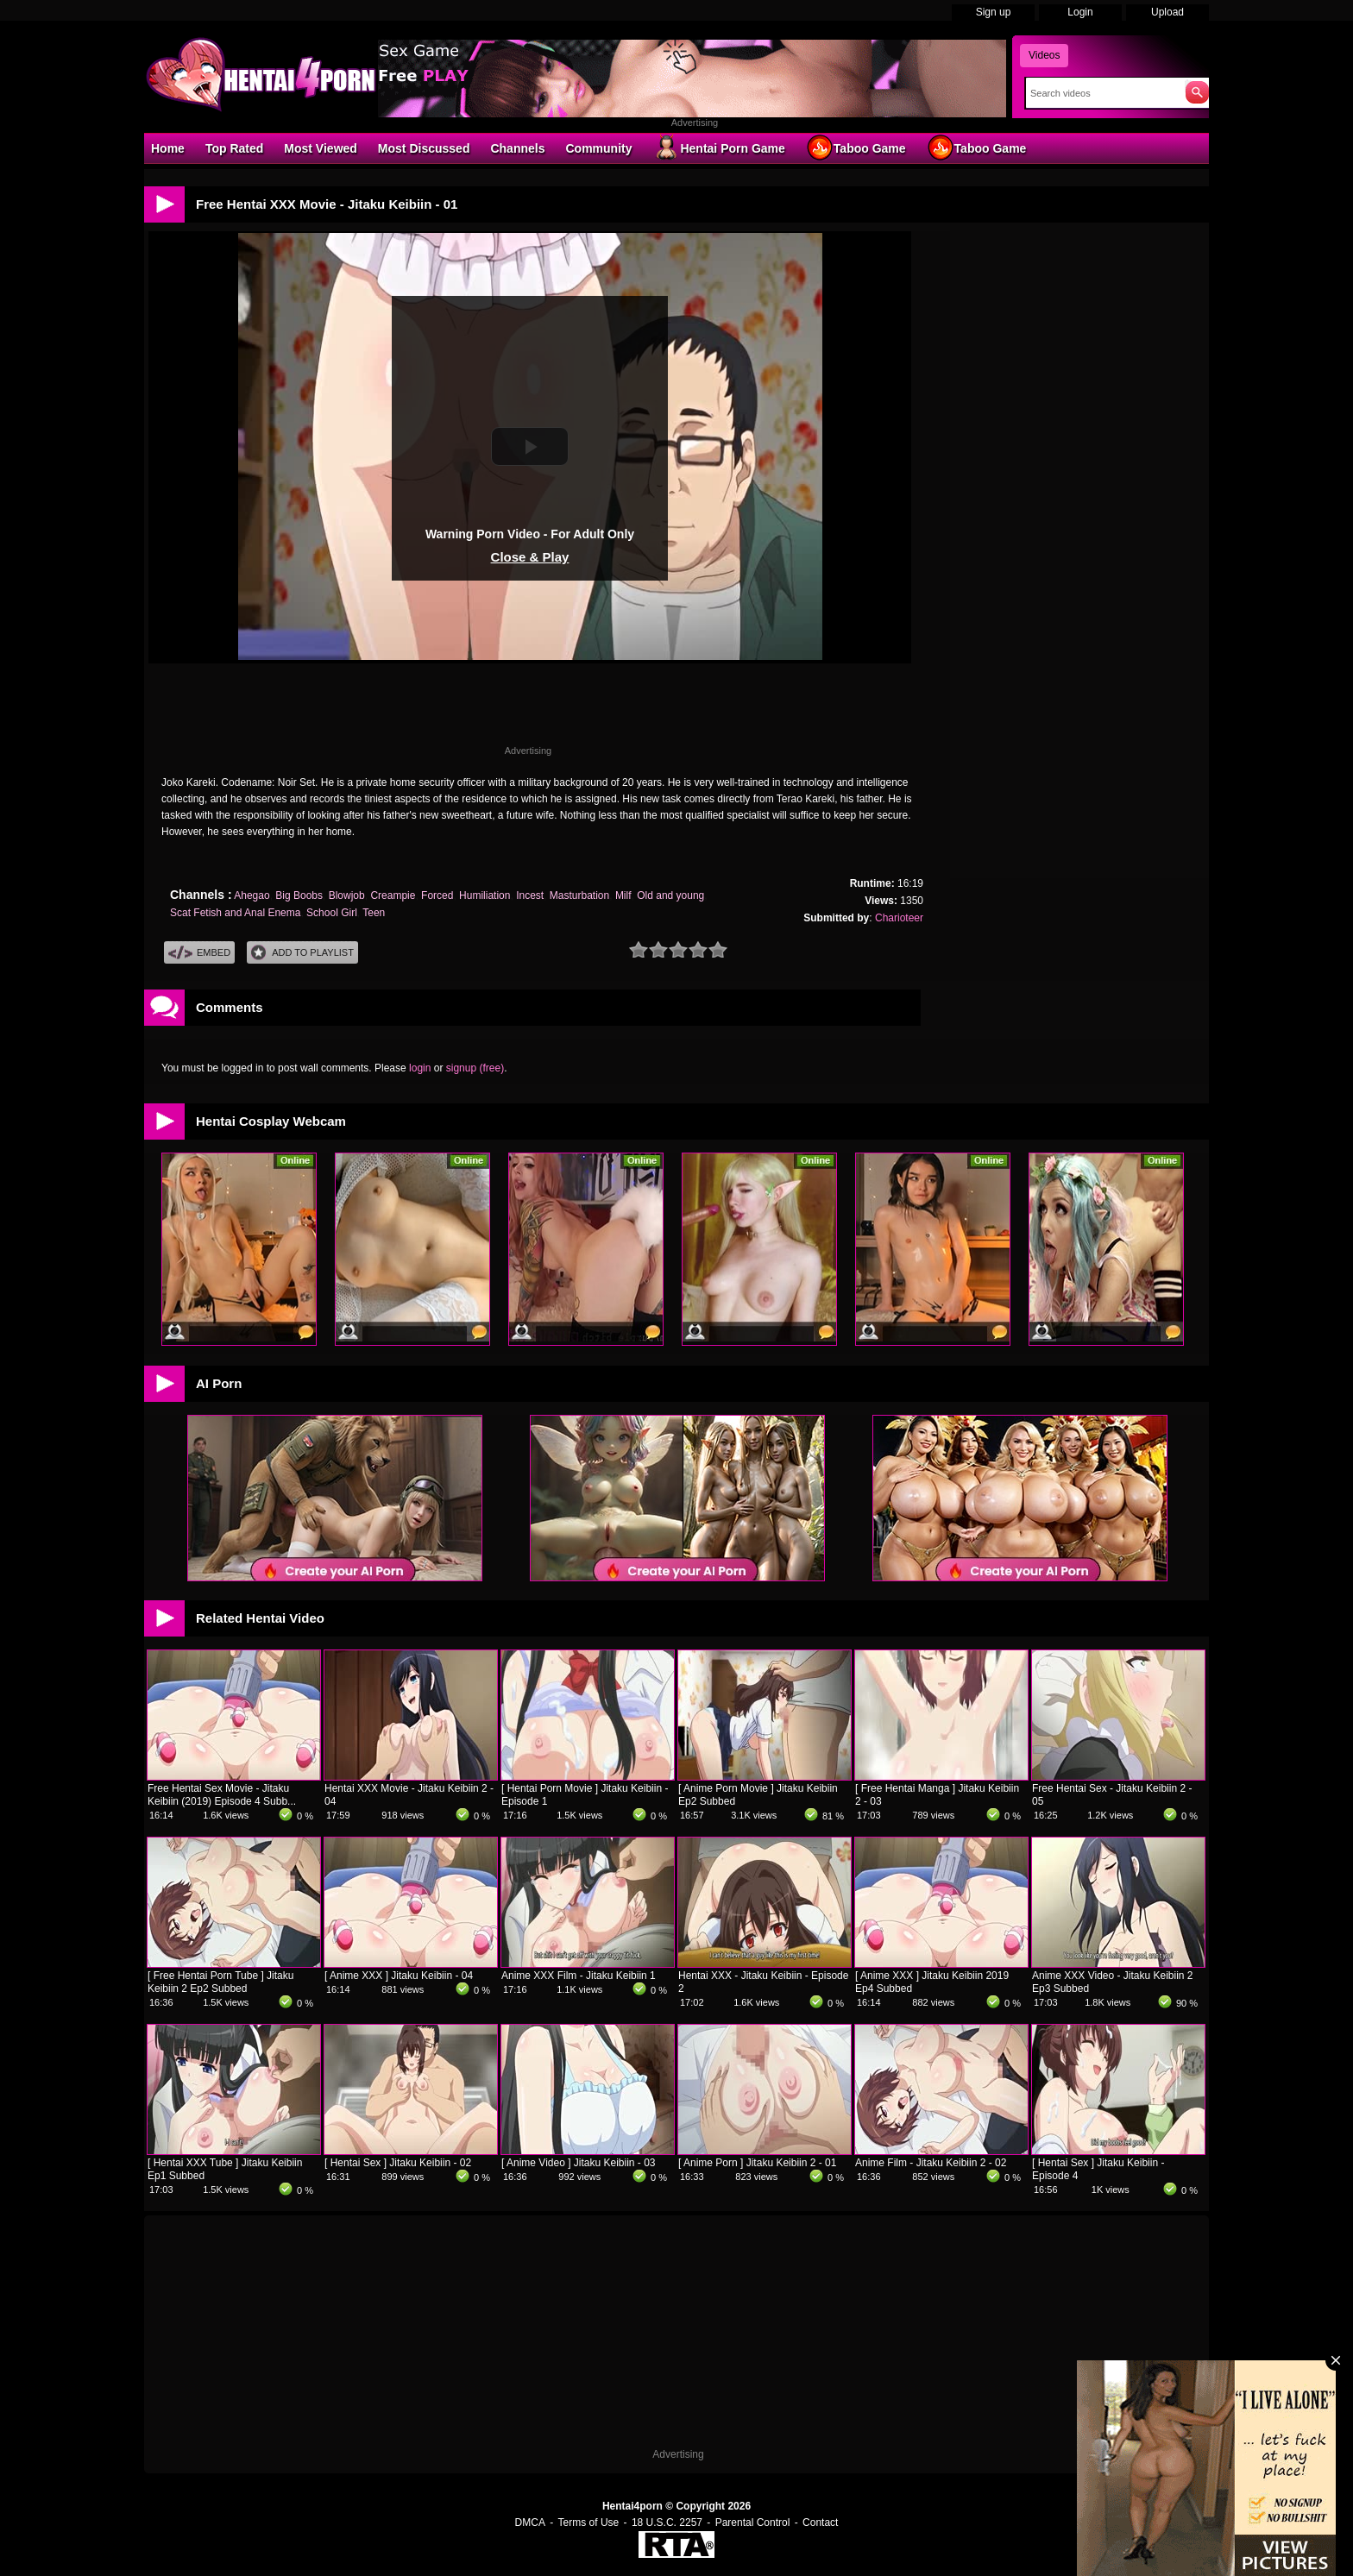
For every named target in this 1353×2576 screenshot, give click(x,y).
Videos (1044, 55)
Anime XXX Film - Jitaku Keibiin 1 (578, 1976)
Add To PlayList (302, 953)
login (420, 1068)
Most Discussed (424, 148)
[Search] (1101, 93)
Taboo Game (856, 147)
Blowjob (347, 895)
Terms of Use (589, 2522)
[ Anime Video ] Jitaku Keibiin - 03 (578, 2163)
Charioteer (899, 918)
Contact (820, 2522)
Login (1079, 12)
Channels (517, 148)
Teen (373, 913)
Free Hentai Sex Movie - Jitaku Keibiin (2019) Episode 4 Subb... (222, 1794)
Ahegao (251, 895)
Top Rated (234, 148)
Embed (199, 952)
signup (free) (475, 1068)
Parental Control (752, 2522)
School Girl (331, 913)
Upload (1167, 12)
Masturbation (579, 895)
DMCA (530, 2522)
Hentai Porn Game (718, 147)
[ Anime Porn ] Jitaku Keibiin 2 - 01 (757, 2163)
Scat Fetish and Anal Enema (235, 913)
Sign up (993, 12)
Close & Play (530, 557)
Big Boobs (299, 895)
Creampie (392, 895)
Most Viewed (320, 148)
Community (598, 148)
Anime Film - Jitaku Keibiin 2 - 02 (930, 2163)
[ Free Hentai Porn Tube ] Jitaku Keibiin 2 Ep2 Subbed (220, 1982)
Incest (530, 895)
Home (168, 148)
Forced (437, 895)
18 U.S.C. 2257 (667, 2522)
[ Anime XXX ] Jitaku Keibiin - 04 (398, 1976)
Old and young (670, 895)
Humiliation (484, 895)
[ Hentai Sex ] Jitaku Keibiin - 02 (397, 2163)
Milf (623, 895)
